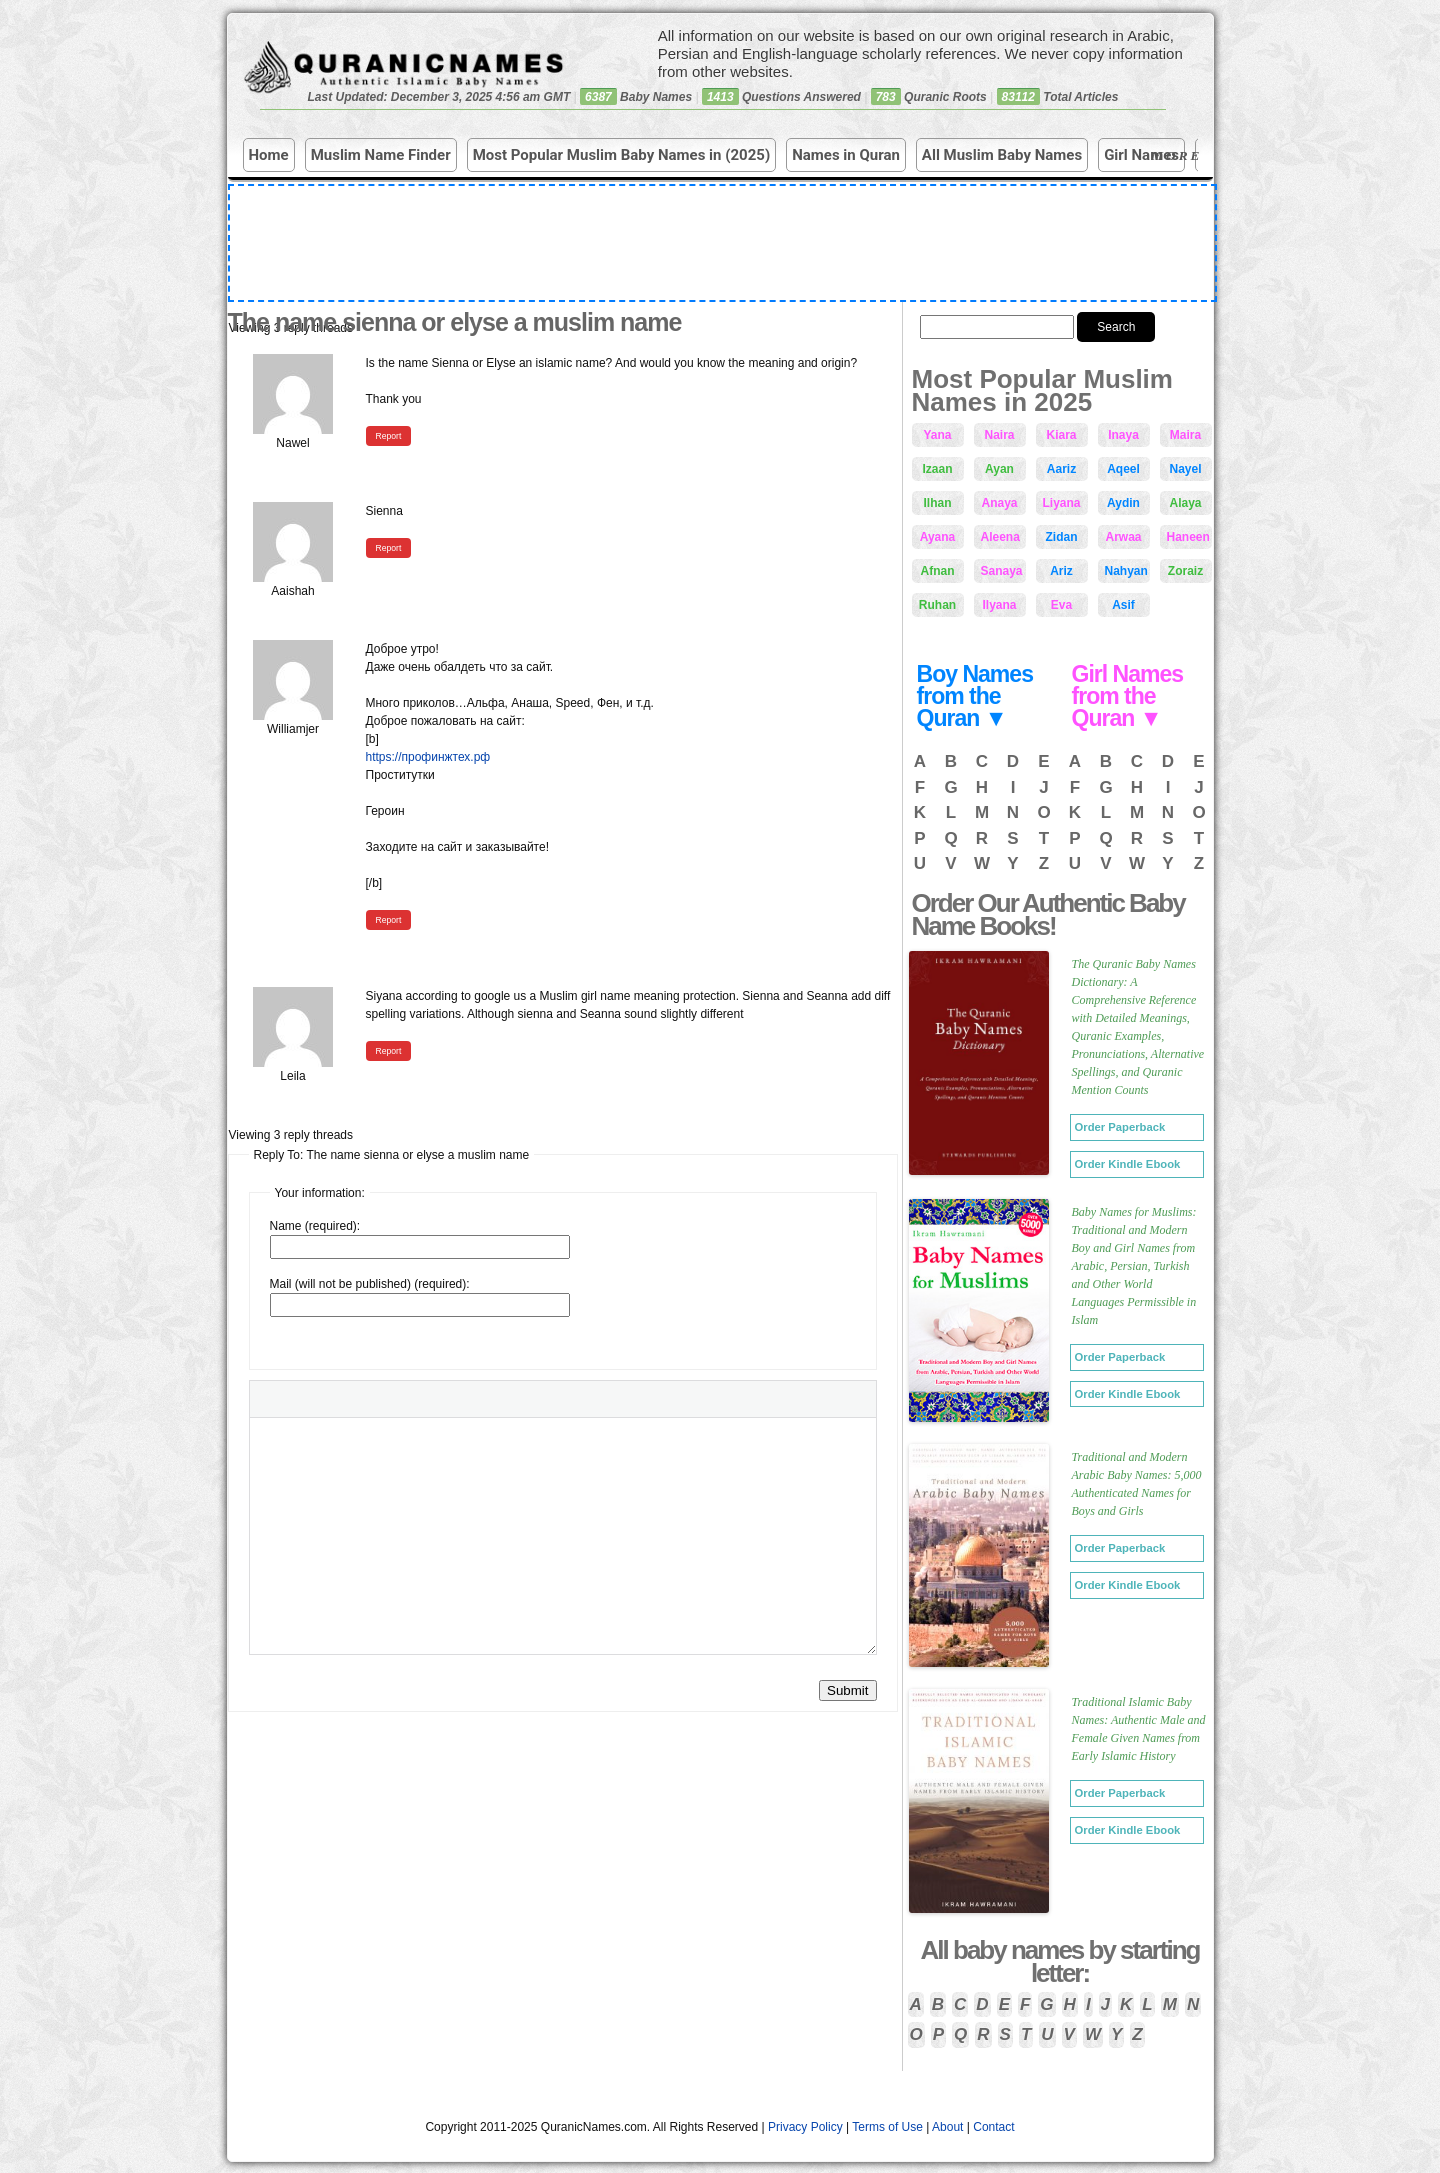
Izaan (937, 469)
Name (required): (315, 1226)
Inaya (1123, 435)
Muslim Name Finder (381, 155)
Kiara (1061, 435)
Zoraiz (1185, 571)
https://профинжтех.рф (428, 757)
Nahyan (1126, 571)
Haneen (1188, 537)
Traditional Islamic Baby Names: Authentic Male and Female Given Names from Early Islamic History (1139, 1729)
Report (389, 436)
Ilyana (999, 605)
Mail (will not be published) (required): (370, 1284)
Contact (993, 2127)
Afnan (938, 571)
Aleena (1000, 537)
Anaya (999, 503)
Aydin (1123, 503)
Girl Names (1141, 155)
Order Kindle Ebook (1128, 1164)
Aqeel (1123, 469)
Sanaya (1002, 571)
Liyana (1062, 503)
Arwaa (1123, 537)
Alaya (1185, 503)
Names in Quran (846, 155)
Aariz (1061, 469)
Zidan (1062, 537)
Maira (1185, 435)
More (1179, 155)
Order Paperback (1120, 1127)
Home (269, 155)
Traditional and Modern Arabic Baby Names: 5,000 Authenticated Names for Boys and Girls (1137, 1484)
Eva (1061, 605)
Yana (937, 435)
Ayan (999, 469)
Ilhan (937, 503)
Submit (847, 1690)
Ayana (938, 537)
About (947, 2127)
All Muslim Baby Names (1002, 155)
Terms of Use (887, 2127)
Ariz (1061, 571)
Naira (999, 435)
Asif (1123, 605)
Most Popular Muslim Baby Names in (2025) (622, 155)
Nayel (1185, 469)
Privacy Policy (805, 2127)
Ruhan (937, 605)
